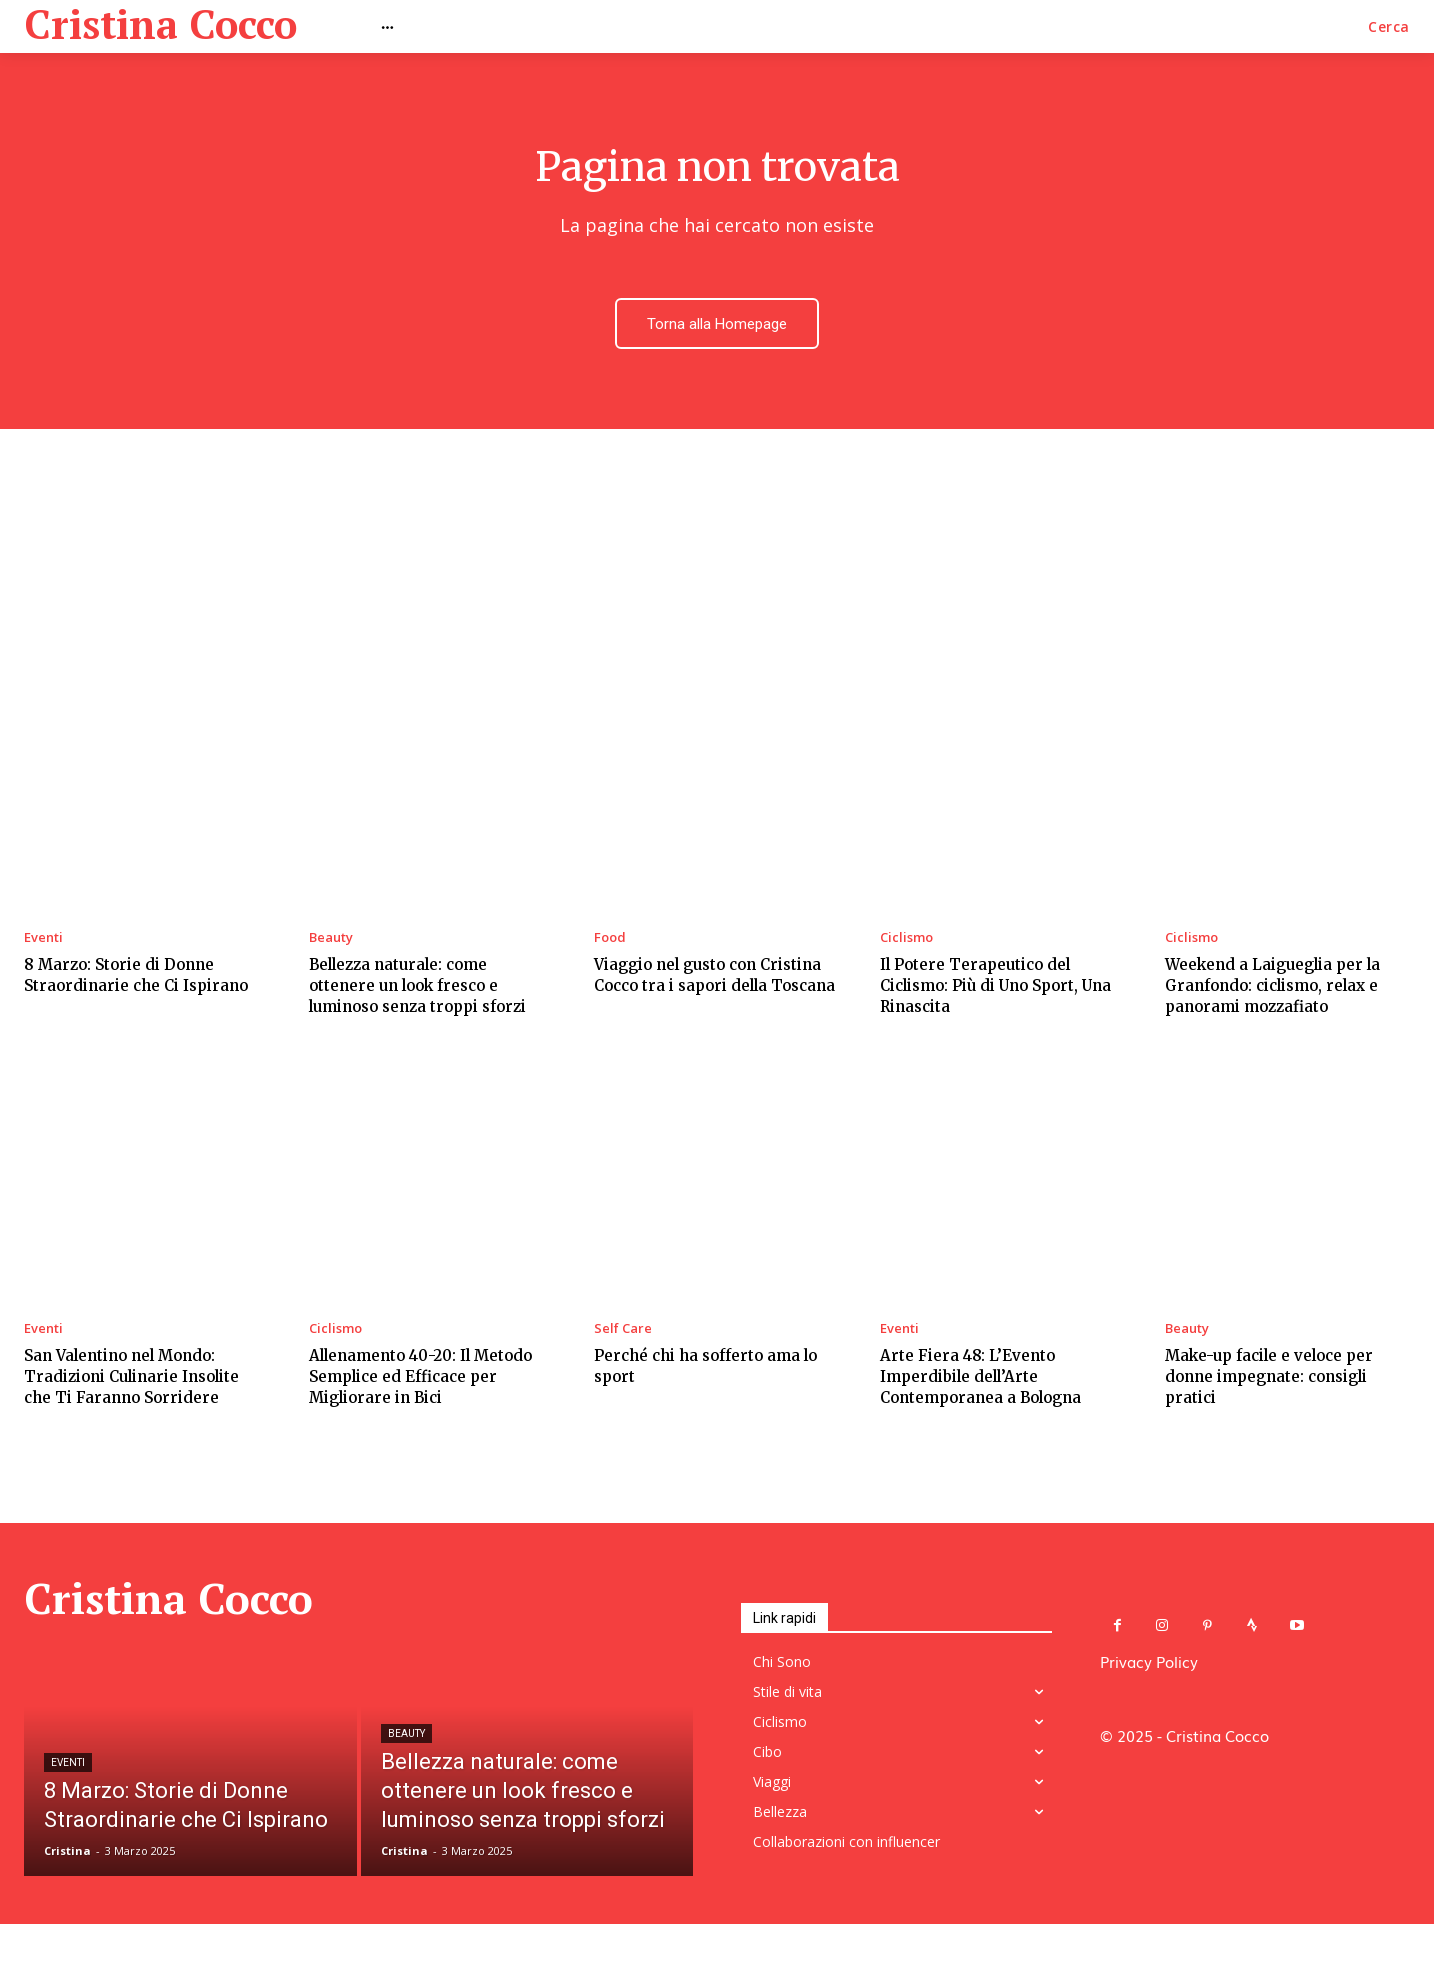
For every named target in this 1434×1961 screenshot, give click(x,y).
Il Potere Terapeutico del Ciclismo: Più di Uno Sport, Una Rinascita (995, 988)
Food (610, 940)
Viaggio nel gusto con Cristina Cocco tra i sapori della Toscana (714, 978)
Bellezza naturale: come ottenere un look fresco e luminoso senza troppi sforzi (417, 988)
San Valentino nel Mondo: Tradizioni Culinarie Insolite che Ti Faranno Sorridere (131, 1380)
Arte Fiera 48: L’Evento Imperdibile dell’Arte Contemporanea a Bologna (980, 1380)
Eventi (43, 940)
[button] (1389, 27)
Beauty (331, 940)
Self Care (623, 1332)
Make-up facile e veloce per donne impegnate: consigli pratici (1269, 1380)
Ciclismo (906, 940)
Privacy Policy (1149, 1665)
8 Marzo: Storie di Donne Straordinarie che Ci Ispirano (136, 978)
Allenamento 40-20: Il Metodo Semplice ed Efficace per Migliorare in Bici (420, 1380)
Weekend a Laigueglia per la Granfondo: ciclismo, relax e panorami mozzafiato (1272, 988)
